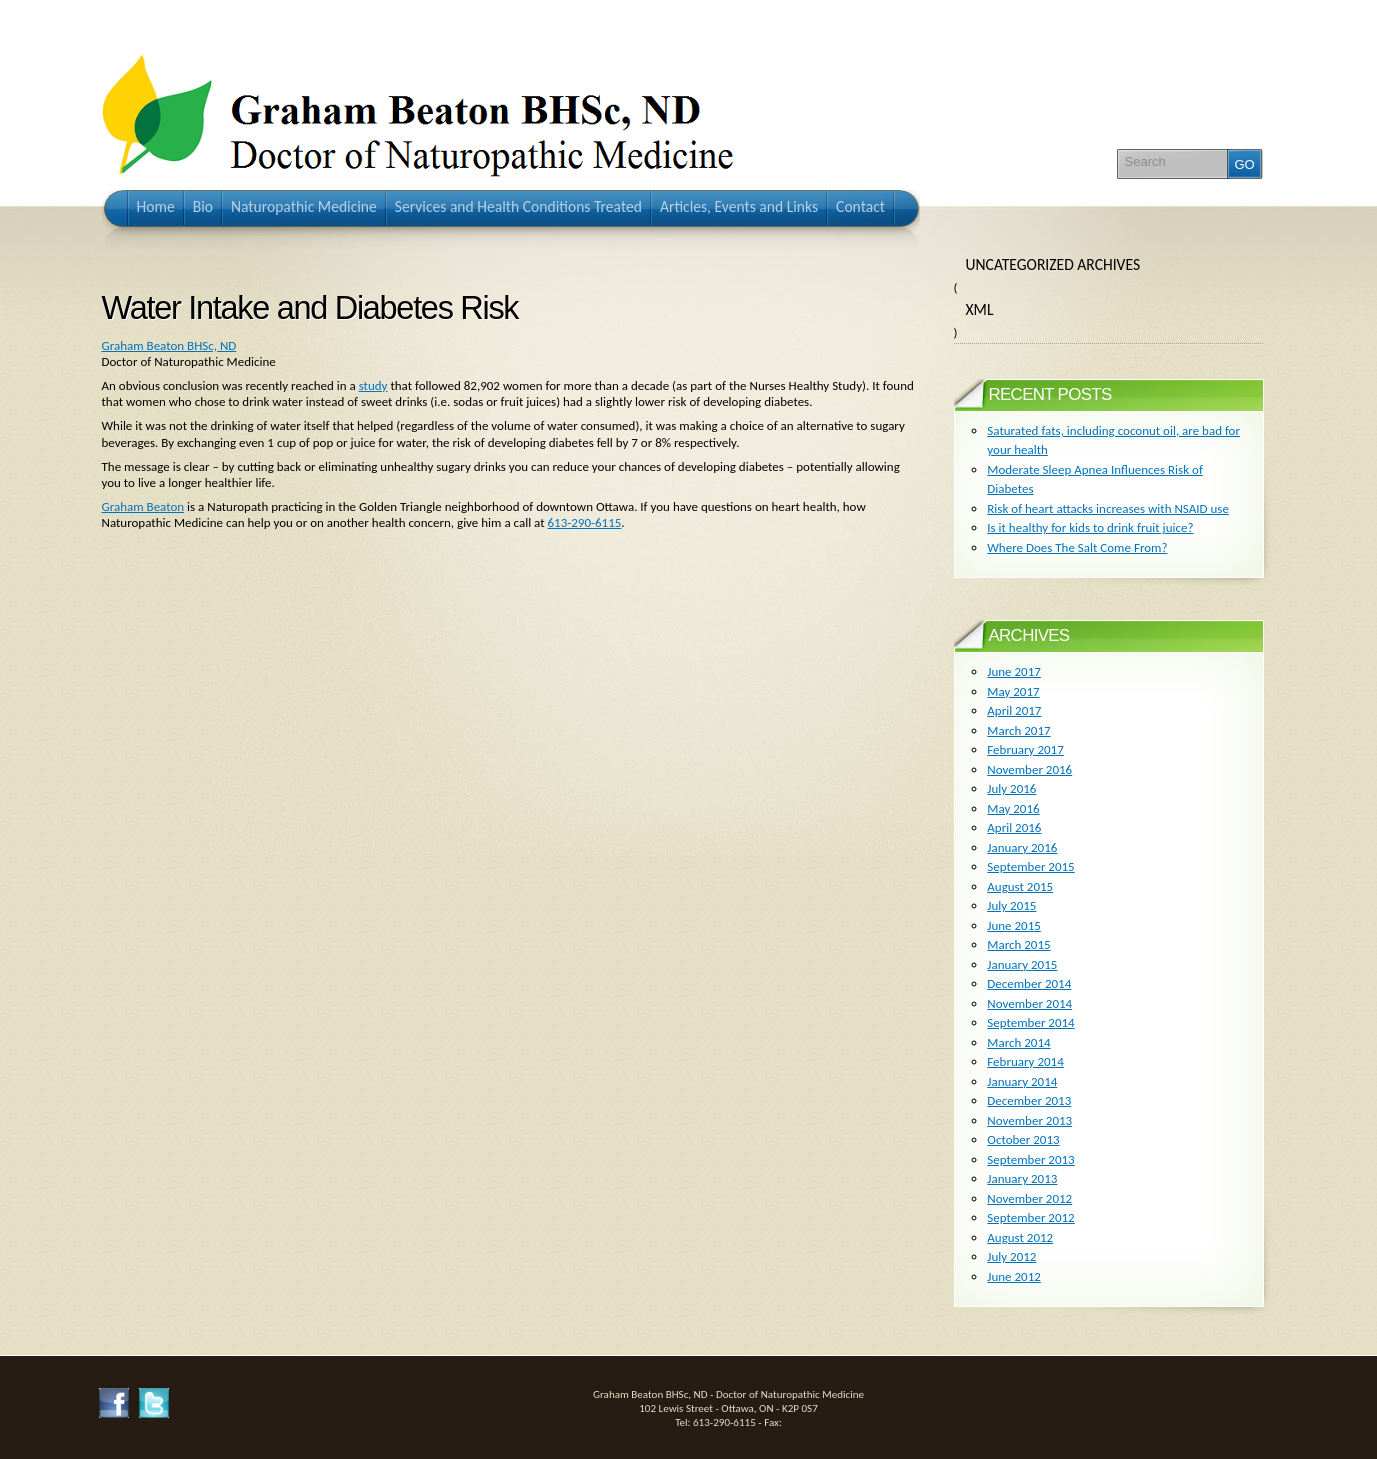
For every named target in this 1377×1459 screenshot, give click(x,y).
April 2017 (1014, 710)
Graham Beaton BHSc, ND (169, 345)
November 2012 (1029, 1198)
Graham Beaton (143, 506)
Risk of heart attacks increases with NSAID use (1108, 508)
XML (980, 309)
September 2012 (1030, 1217)
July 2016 (1011, 788)
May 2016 (1013, 808)
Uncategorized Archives (1053, 264)
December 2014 (1029, 983)
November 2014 (1029, 1003)
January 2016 (1022, 847)
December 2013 (1029, 1100)
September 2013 (1030, 1159)
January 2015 (1022, 964)
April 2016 (1014, 827)
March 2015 (1018, 944)
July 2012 (1011, 1256)
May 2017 (1013, 691)
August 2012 (1020, 1237)
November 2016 (1029, 769)
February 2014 (1025, 1061)
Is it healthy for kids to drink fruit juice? (1090, 527)
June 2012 (1014, 1276)
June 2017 (1014, 671)
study (373, 385)
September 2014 (1030, 1022)
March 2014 (1018, 1042)
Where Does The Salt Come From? (1077, 547)
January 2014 (1022, 1081)
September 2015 (1030, 866)
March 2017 (1018, 730)
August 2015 (1020, 886)
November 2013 (1029, 1120)
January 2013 (1022, 1178)
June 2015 (1014, 925)
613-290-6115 (585, 522)
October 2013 (1023, 1139)
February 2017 (1025, 749)
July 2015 (1011, 905)
